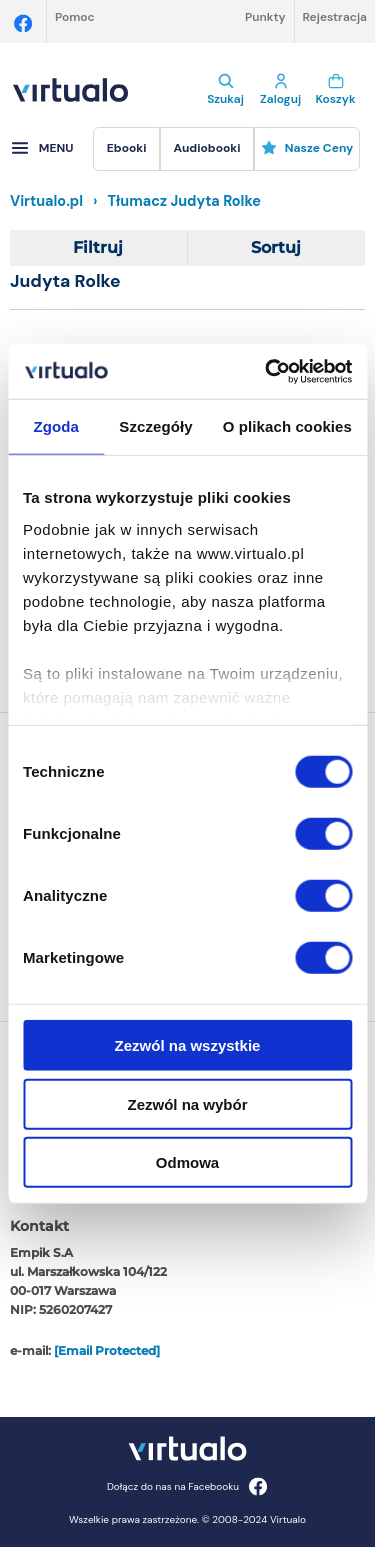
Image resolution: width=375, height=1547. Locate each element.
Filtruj (98, 247)
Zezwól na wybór (187, 1103)
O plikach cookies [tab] (287, 426)
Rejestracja (335, 17)
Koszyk (335, 90)
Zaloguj (280, 90)
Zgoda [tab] (56, 426)
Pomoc (75, 17)
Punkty (265, 17)
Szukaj (225, 90)
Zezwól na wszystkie (188, 1045)
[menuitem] (126, 149)
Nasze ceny (307, 148)
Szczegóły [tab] (155, 426)
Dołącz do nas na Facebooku (187, 1486)
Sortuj (276, 247)
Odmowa (187, 1162)
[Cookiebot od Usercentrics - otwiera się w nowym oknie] (267, 371)
